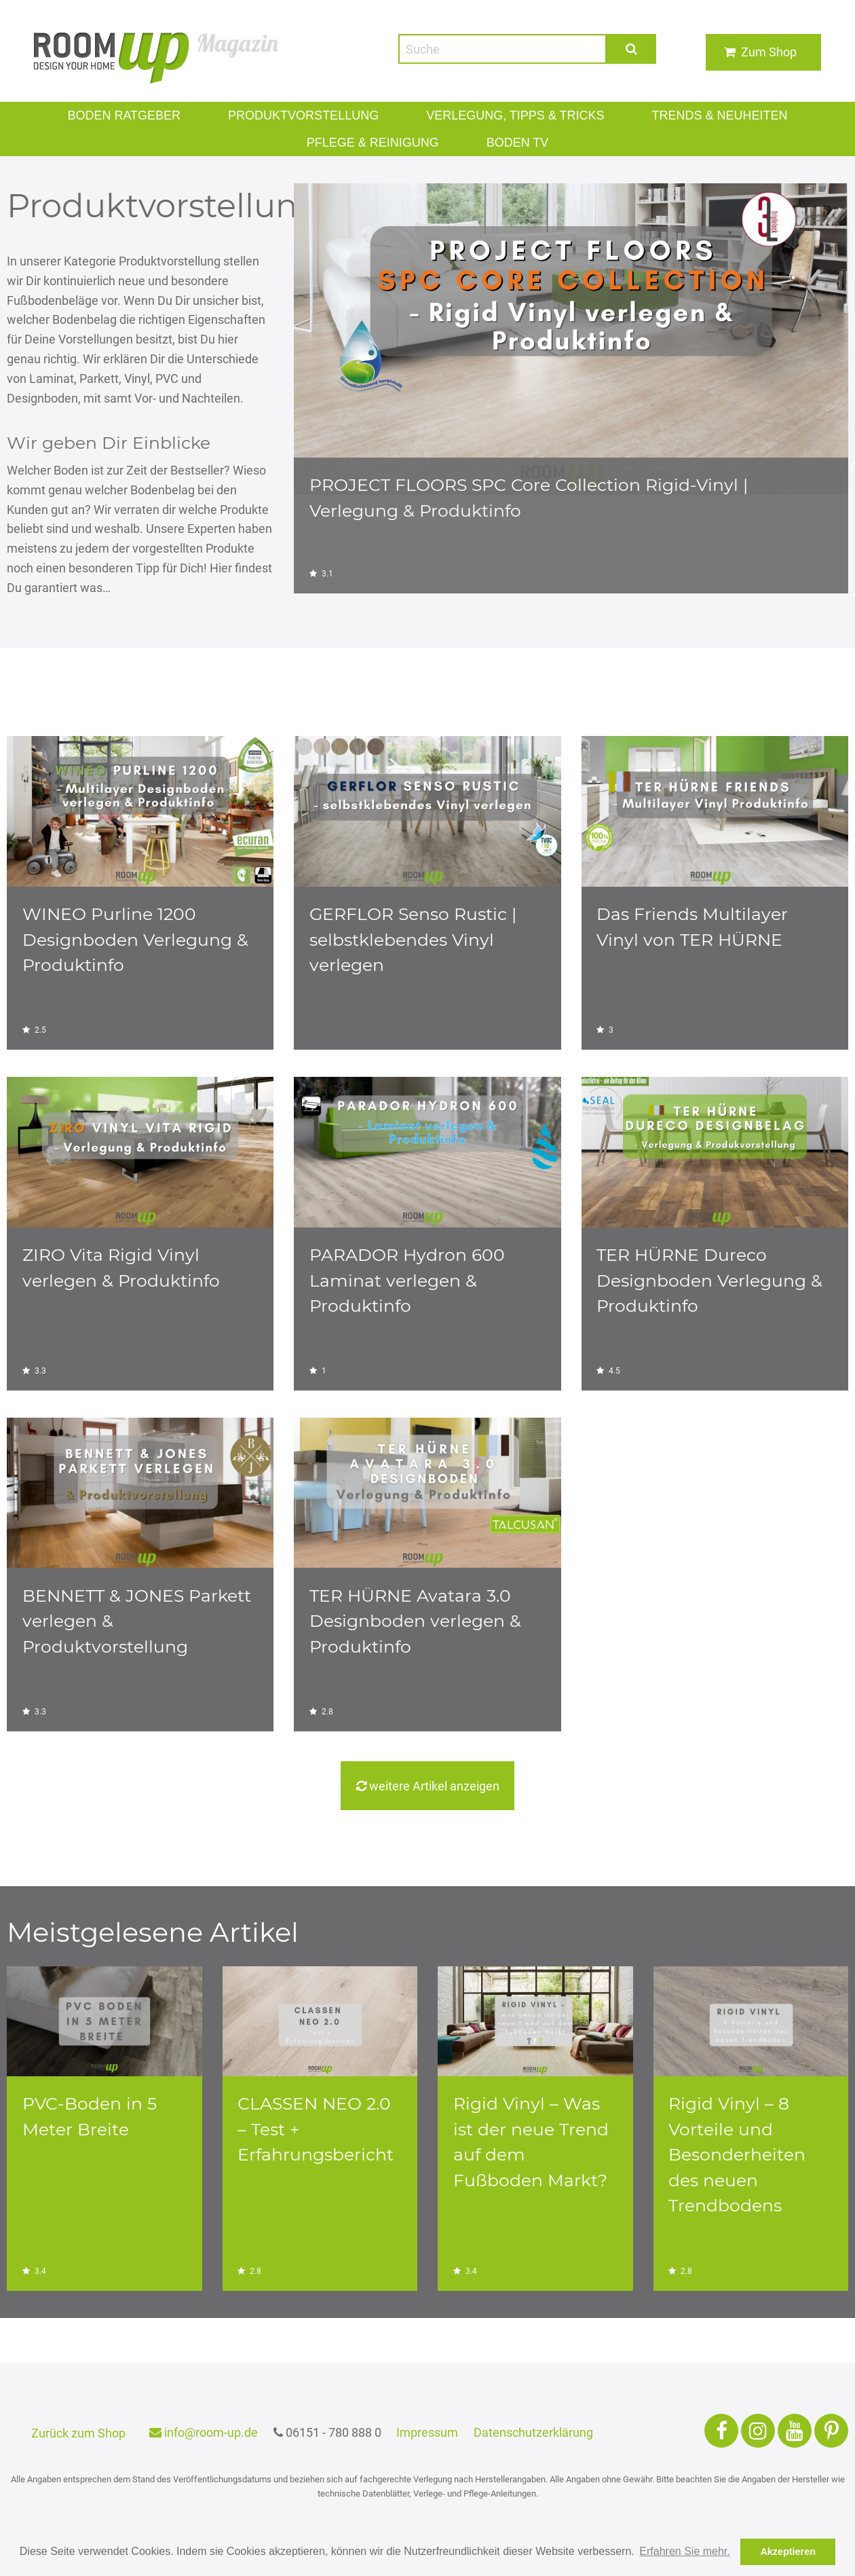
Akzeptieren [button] (788, 2551)
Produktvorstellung (310, 115)
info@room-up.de (203, 2432)
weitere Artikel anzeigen (427, 1786)
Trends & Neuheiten (701, 115)
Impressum (430, 2432)
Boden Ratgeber (142, 115)
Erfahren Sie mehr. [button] (684, 2551)
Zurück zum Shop (78, 2433)
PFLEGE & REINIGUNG (375, 142)
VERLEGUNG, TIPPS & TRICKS (510, 115)
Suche (632, 48)
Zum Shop (769, 52)
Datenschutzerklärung (535, 2432)
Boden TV (511, 142)
